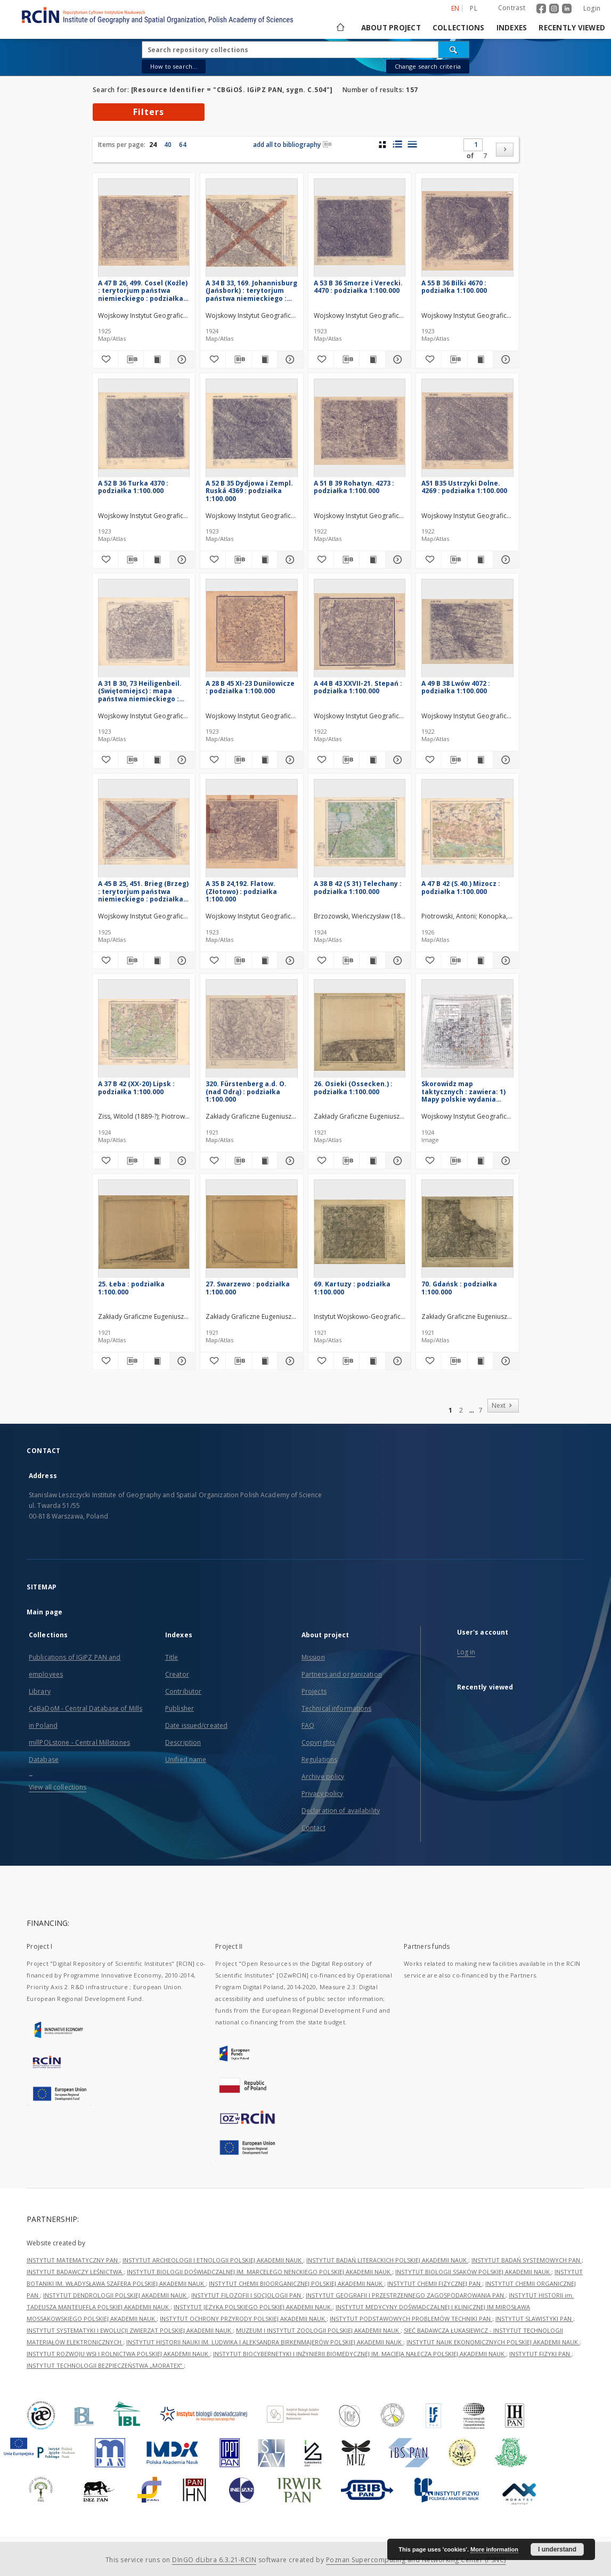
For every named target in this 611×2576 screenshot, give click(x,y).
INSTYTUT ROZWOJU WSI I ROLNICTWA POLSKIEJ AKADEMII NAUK (118, 2354)
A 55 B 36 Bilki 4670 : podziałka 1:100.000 (454, 286)
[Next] (505, 150)
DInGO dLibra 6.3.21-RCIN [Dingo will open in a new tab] (214, 2559)
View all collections (57, 1787)
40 (168, 144)
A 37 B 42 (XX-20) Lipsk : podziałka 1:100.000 (136, 1087)
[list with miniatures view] (397, 144)
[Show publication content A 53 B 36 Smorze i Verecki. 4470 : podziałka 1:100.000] (372, 359)
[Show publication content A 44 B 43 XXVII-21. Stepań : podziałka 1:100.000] (372, 760)
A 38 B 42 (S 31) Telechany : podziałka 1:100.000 (358, 887)
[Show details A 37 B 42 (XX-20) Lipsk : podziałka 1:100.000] (180, 1161)
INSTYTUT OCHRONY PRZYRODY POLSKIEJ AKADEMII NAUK (243, 2319)
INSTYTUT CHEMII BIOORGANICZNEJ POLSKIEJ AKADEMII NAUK (296, 2283)
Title (171, 1657)
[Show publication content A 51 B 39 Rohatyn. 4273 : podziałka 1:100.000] (372, 560)
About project (391, 27)
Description (183, 1742)
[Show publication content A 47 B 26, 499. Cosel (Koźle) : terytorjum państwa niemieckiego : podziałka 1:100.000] (156, 359)
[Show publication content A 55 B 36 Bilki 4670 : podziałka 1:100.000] (480, 359)
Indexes (511, 27)
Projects (314, 1691)
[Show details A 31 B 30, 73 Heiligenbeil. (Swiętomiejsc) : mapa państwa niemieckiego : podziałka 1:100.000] (180, 760)
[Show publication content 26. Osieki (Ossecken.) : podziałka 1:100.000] (372, 1161)
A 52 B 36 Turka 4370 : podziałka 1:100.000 (133, 487)
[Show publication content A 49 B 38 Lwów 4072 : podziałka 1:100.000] (480, 760)
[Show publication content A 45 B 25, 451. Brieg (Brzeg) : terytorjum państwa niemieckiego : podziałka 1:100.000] (156, 960)
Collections (459, 27)
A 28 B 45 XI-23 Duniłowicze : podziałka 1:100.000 (250, 687)
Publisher (179, 1708)
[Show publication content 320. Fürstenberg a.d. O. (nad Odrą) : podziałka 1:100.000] (264, 1161)
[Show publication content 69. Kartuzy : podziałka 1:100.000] (372, 1361)
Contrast (511, 7)
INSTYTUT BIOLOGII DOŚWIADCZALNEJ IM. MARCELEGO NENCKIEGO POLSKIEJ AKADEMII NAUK (259, 2272)
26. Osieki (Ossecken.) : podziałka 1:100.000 (353, 1087)
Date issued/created (196, 1725)
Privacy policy (323, 1793)
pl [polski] (473, 8)
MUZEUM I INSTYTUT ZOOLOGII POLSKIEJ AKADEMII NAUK (318, 2330)
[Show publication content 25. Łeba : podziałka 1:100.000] (156, 1361)
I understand (557, 2549)
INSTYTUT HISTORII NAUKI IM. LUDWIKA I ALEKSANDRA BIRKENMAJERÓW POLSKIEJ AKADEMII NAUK (264, 2342)
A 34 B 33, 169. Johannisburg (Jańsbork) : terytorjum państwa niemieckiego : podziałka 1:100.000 (251, 290)
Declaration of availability (341, 1810)
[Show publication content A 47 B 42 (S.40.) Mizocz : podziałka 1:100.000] (480, 960)
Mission (313, 1657)
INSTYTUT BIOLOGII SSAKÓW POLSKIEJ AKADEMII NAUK (473, 2272)
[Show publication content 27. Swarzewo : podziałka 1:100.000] (264, 1361)
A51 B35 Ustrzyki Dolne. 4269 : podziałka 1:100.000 (464, 487)
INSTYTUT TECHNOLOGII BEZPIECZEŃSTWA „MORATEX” (105, 2365)
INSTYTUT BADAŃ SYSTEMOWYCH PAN (526, 2260)
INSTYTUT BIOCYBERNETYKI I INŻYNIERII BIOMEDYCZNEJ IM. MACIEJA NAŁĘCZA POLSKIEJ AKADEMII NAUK (359, 2354)
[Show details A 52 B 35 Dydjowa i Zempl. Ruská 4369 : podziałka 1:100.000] (288, 560)
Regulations (319, 1759)
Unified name (185, 1759)
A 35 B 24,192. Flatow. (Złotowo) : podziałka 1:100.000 (241, 891)
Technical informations (337, 1708)
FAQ (308, 1725)
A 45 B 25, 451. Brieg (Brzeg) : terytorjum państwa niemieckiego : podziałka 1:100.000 (143, 891)
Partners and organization (342, 1674)
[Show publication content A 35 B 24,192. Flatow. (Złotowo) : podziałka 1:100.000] (264, 960)
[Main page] (339, 27)
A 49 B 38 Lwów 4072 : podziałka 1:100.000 (455, 687)
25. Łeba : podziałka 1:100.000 (131, 1287)
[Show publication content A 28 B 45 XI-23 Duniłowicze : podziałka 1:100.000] (264, 760)
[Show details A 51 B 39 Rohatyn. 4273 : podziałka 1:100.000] (396, 560)
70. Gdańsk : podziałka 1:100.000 (459, 1287)
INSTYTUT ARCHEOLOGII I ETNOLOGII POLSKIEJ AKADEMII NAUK (213, 2260)
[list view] (412, 144)
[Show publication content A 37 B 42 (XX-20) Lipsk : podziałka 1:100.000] (156, 1161)
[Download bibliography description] (130, 359)
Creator (177, 1674)
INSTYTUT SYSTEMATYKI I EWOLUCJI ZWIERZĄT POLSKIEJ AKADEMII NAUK (130, 2330)
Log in (466, 1651)
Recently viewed (572, 27)
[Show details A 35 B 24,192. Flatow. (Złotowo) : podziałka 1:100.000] (288, 960)
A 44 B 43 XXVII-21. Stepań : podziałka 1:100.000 (358, 687)
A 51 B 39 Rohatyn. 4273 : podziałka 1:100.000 (354, 487)
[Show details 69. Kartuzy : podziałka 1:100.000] (396, 1361)
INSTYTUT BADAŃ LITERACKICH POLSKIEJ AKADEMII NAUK (387, 2260)
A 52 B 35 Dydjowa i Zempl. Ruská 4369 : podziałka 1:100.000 (249, 491)
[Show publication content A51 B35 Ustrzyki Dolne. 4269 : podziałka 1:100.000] (480, 560)
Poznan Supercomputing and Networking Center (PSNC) (416, 2559)
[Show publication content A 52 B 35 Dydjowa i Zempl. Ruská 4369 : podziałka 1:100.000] (264, 560)
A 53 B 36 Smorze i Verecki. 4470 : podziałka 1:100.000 (358, 286)
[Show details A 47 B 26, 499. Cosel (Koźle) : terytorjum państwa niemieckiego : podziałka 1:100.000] (180, 359)
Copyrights (318, 1742)
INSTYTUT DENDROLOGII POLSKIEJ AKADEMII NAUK (115, 2295)
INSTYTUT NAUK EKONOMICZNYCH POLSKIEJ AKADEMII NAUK (493, 2342)
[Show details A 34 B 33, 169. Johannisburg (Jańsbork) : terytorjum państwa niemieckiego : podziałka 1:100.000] (288, 359)
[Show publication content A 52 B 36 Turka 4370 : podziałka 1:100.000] (156, 560)
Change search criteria (428, 66)
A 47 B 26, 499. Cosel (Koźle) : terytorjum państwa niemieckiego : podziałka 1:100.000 (143, 290)
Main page (44, 1612)
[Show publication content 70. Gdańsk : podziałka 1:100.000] (480, 1361)
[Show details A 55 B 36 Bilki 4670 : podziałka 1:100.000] (504, 359)
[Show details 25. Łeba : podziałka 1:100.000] (180, 1361)
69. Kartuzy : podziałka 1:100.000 (352, 1287)
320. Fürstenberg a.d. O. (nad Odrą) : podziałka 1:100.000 (246, 1091)
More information (494, 2549)
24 (153, 144)
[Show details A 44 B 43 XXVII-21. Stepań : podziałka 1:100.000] (396, 760)
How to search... (173, 66)
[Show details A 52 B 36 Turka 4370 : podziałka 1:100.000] (180, 560)
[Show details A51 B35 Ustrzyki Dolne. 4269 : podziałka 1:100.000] (504, 560)
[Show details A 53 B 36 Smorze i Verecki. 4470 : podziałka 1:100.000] (396, 359)
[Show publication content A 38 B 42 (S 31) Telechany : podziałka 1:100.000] (372, 960)
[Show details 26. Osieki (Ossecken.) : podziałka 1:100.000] (396, 1161)
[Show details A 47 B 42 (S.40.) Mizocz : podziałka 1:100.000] (504, 960)
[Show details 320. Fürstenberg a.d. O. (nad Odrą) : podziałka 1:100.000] (288, 1161)
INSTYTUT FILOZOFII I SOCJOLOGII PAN (247, 2295)
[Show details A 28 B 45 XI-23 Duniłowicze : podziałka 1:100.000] (288, 760)
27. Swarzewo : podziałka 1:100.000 (248, 1287)
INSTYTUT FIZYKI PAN (540, 2354)
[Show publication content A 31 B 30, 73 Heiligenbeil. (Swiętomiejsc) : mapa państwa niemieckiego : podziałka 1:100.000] (156, 760)
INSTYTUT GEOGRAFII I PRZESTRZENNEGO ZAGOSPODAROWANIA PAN (406, 2295)
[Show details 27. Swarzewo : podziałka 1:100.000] (288, 1361)
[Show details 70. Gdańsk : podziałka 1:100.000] (504, 1361)
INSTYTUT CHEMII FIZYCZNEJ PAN (434, 2283)
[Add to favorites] (105, 359)
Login (591, 8)
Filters (148, 112)
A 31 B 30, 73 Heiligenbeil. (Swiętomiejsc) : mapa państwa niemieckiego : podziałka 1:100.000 (140, 691)
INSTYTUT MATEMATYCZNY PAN (73, 2260)
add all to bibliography (292, 144)
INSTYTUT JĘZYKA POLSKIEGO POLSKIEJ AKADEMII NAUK (253, 2307)
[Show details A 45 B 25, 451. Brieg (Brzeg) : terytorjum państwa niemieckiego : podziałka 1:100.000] (180, 960)
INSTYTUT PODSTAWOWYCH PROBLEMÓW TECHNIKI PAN (411, 2319)
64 (182, 144)
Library (40, 1691)
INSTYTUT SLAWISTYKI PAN (534, 2319)
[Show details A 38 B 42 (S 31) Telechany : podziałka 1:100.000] (396, 960)
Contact (313, 1827)
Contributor (183, 1691)
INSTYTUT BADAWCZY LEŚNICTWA (75, 2272)
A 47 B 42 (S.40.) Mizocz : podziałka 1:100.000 (460, 887)
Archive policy (323, 1776)
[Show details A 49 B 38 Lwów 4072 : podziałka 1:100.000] (504, 760)
